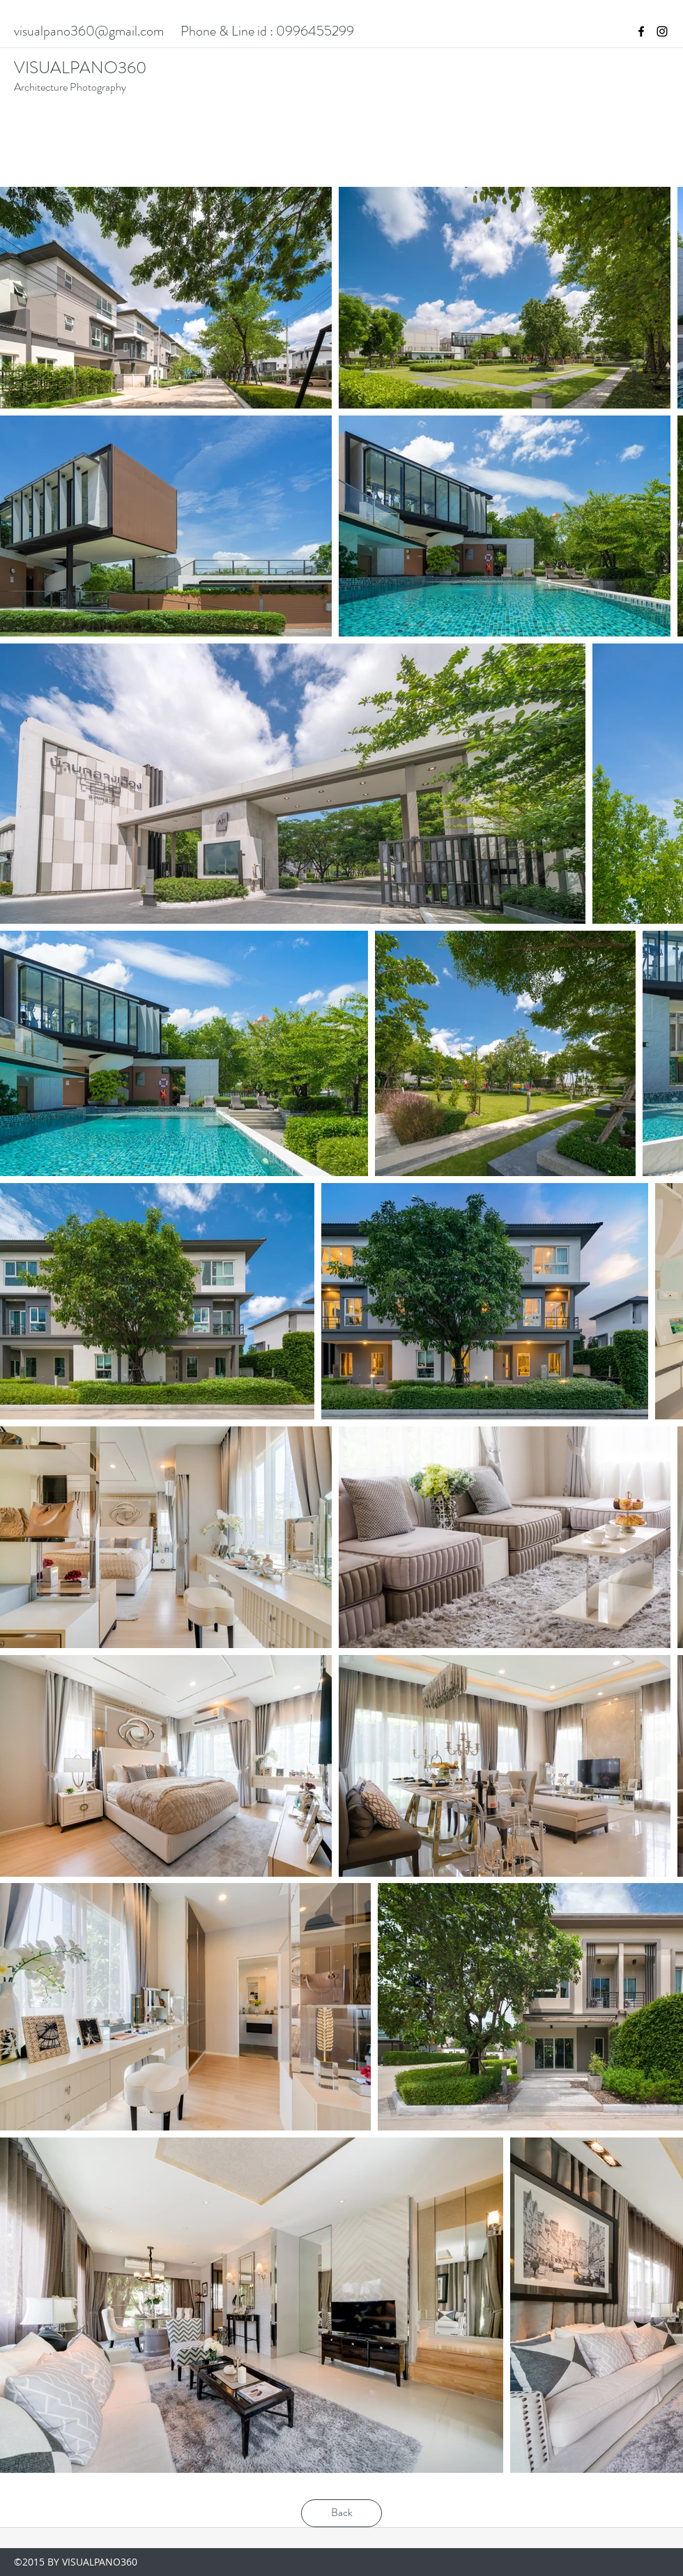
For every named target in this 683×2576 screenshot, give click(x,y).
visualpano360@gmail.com (89, 31)
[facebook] (641, 31)
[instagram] (662, 31)
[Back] (341, 2513)
